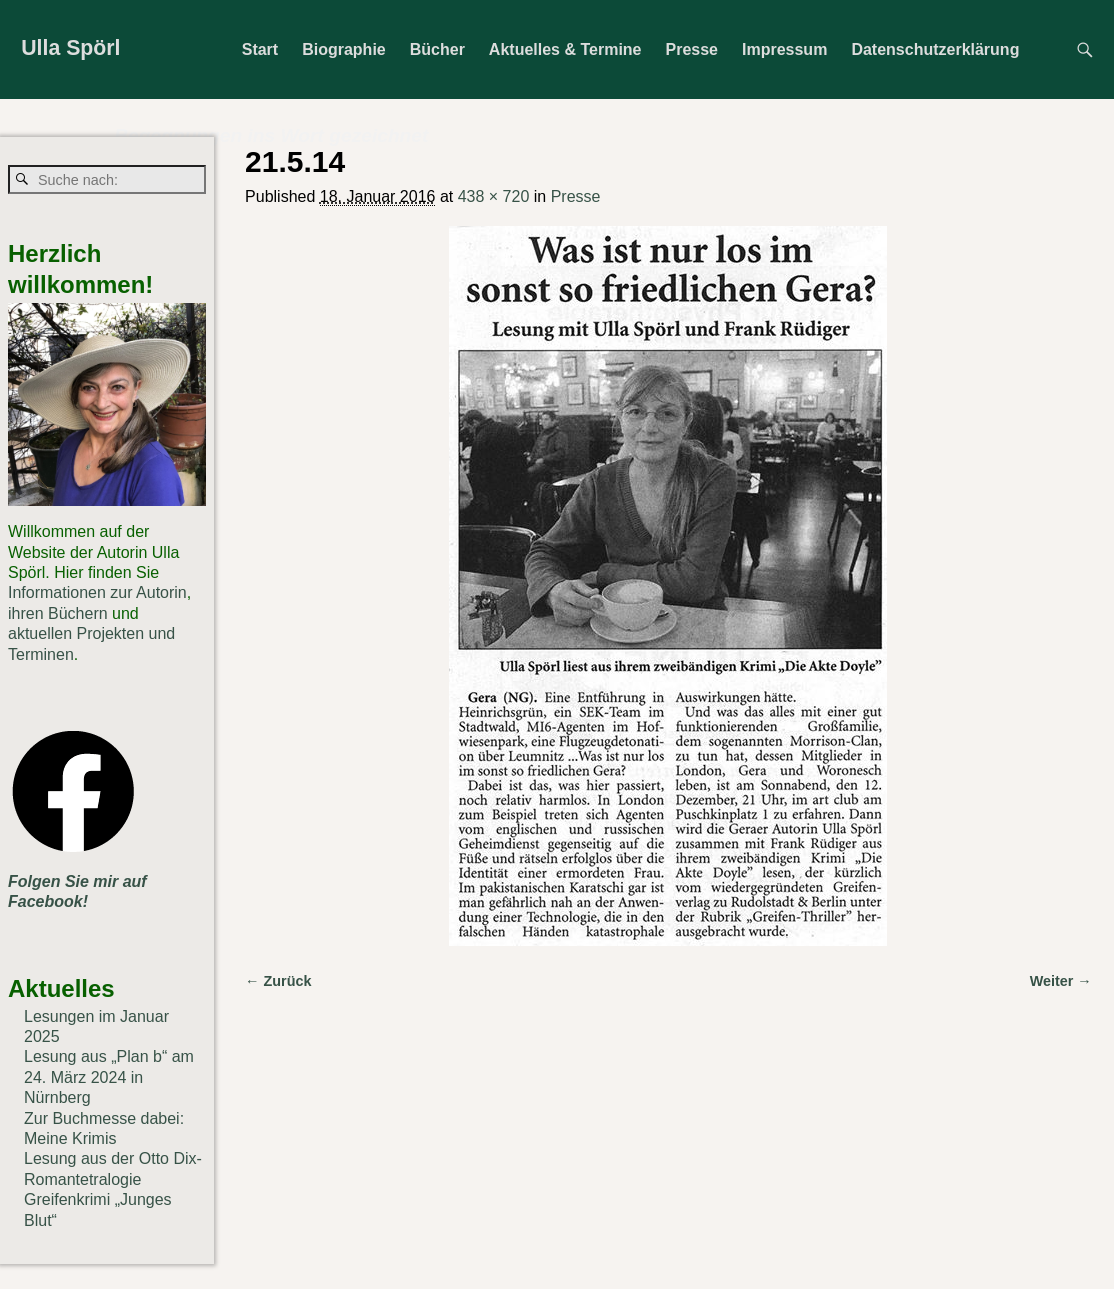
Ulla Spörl (70, 48)
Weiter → (1061, 981)
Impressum (784, 49)
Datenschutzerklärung (935, 49)
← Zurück (278, 981)
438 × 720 (494, 196)
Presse (692, 49)
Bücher (437, 49)
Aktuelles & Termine (565, 49)
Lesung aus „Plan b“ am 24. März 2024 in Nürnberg (109, 1077)
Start (260, 49)
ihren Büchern (58, 613)
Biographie (344, 49)
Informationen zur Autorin (97, 592)
